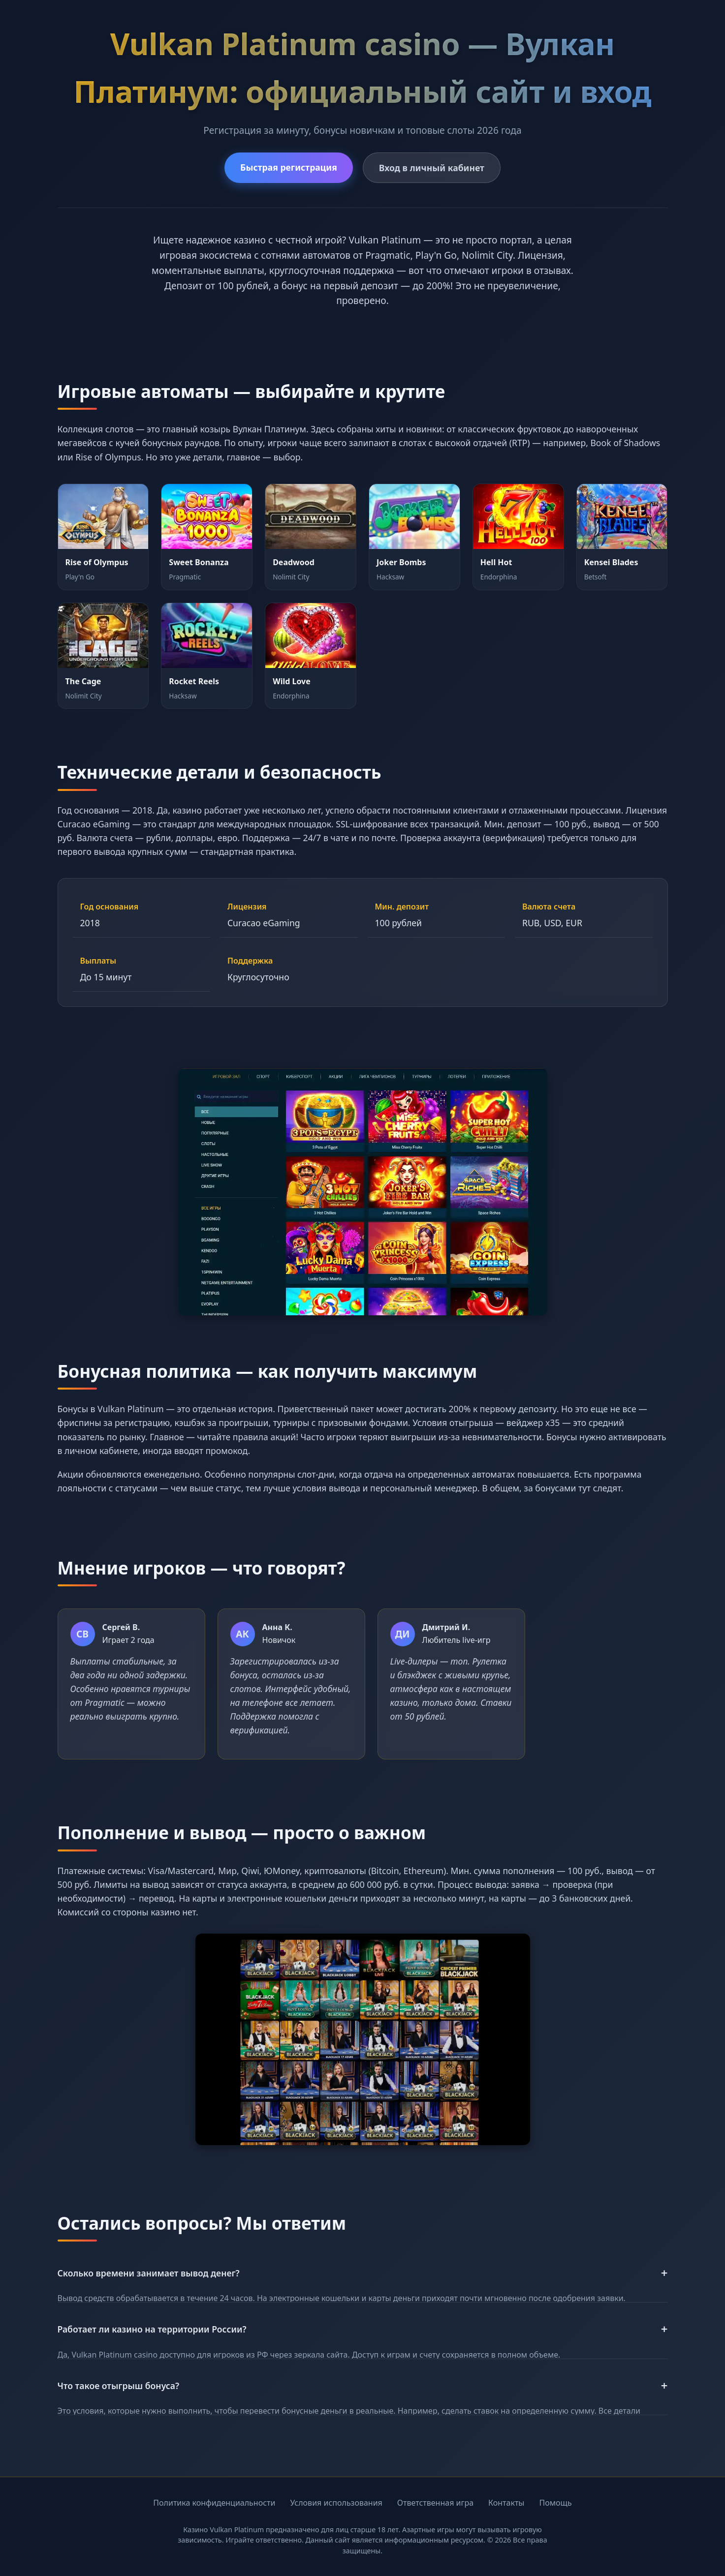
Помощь (555, 2502)
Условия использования (336, 2502)
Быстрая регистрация (288, 167)
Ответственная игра (435, 2502)
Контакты (506, 2502)
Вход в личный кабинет (431, 168)
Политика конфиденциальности (214, 2502)
